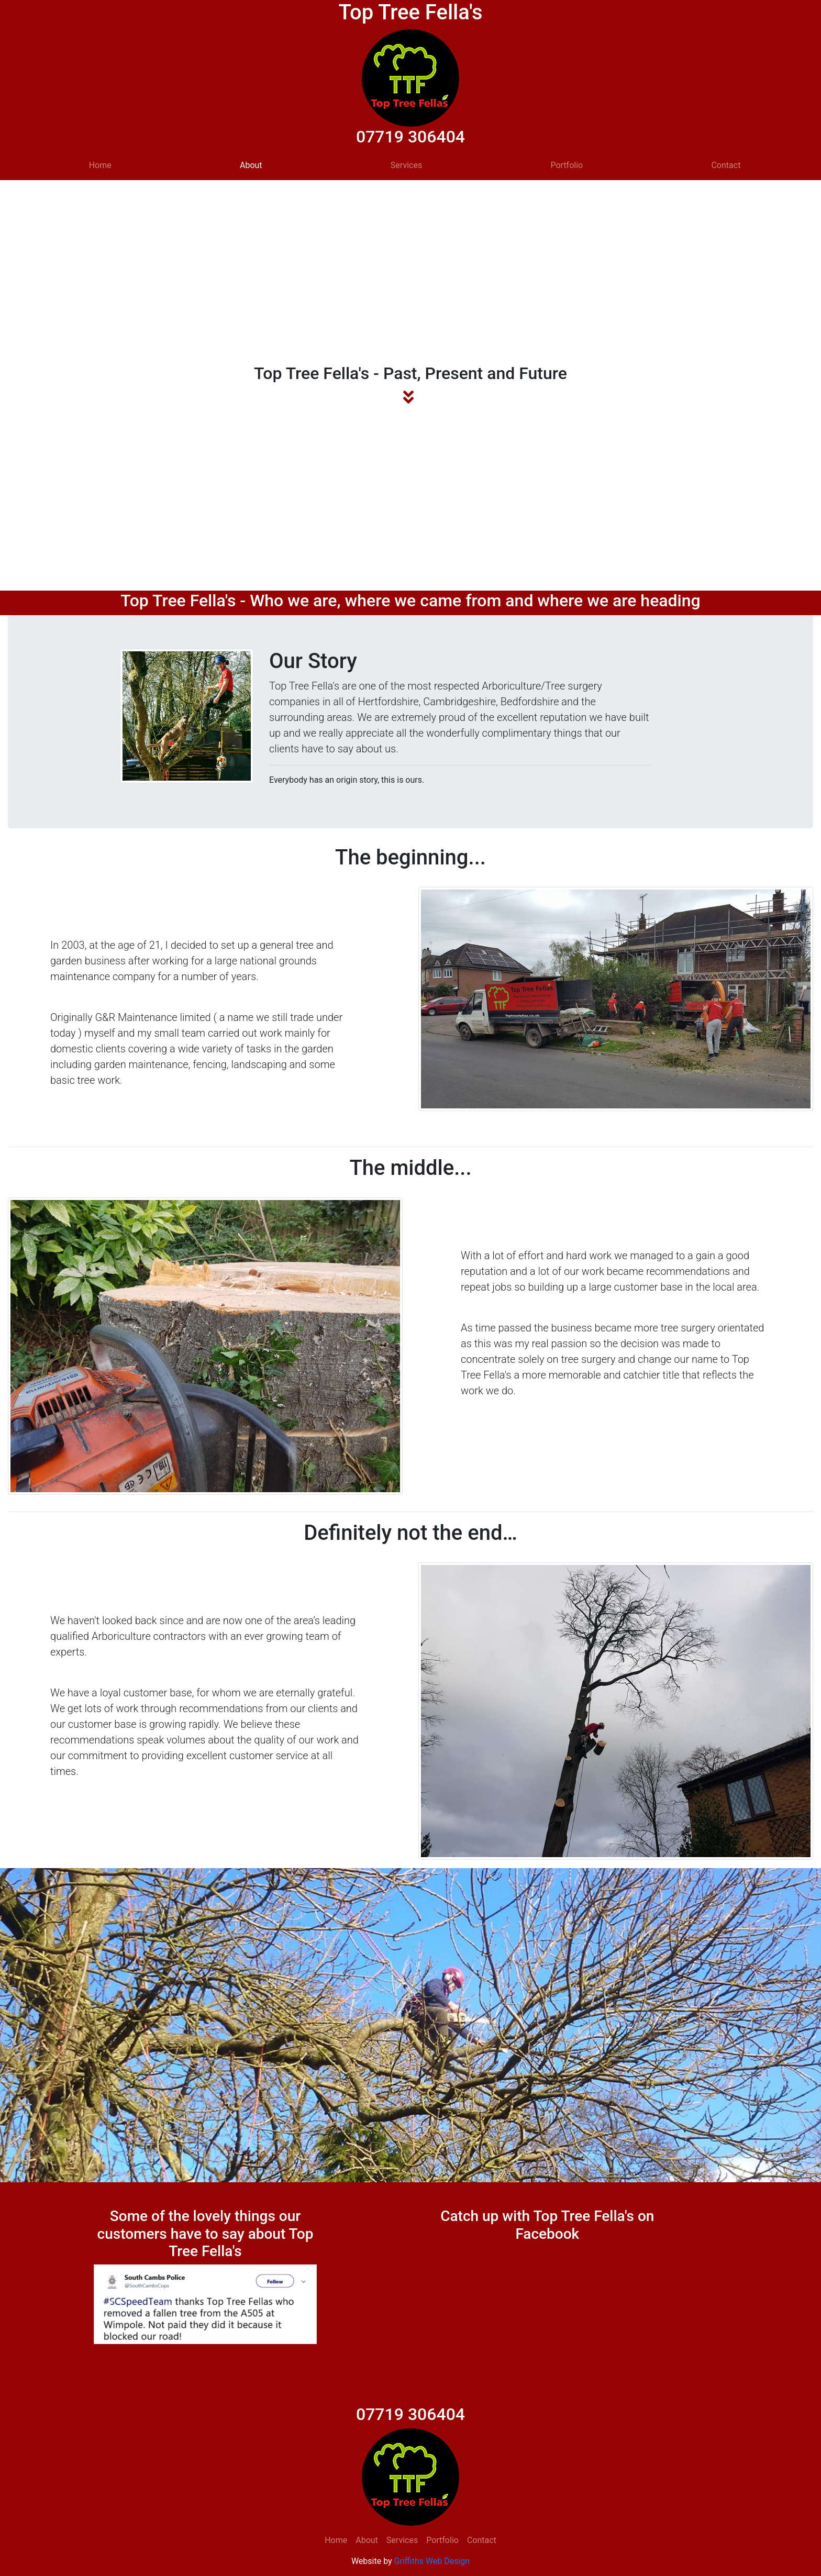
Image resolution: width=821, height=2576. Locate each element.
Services (406, 165)
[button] (110, 2304)
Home (100, 165)
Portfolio (566, 165)
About (251, 165)
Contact (725, 165)
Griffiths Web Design (432, 2561)
